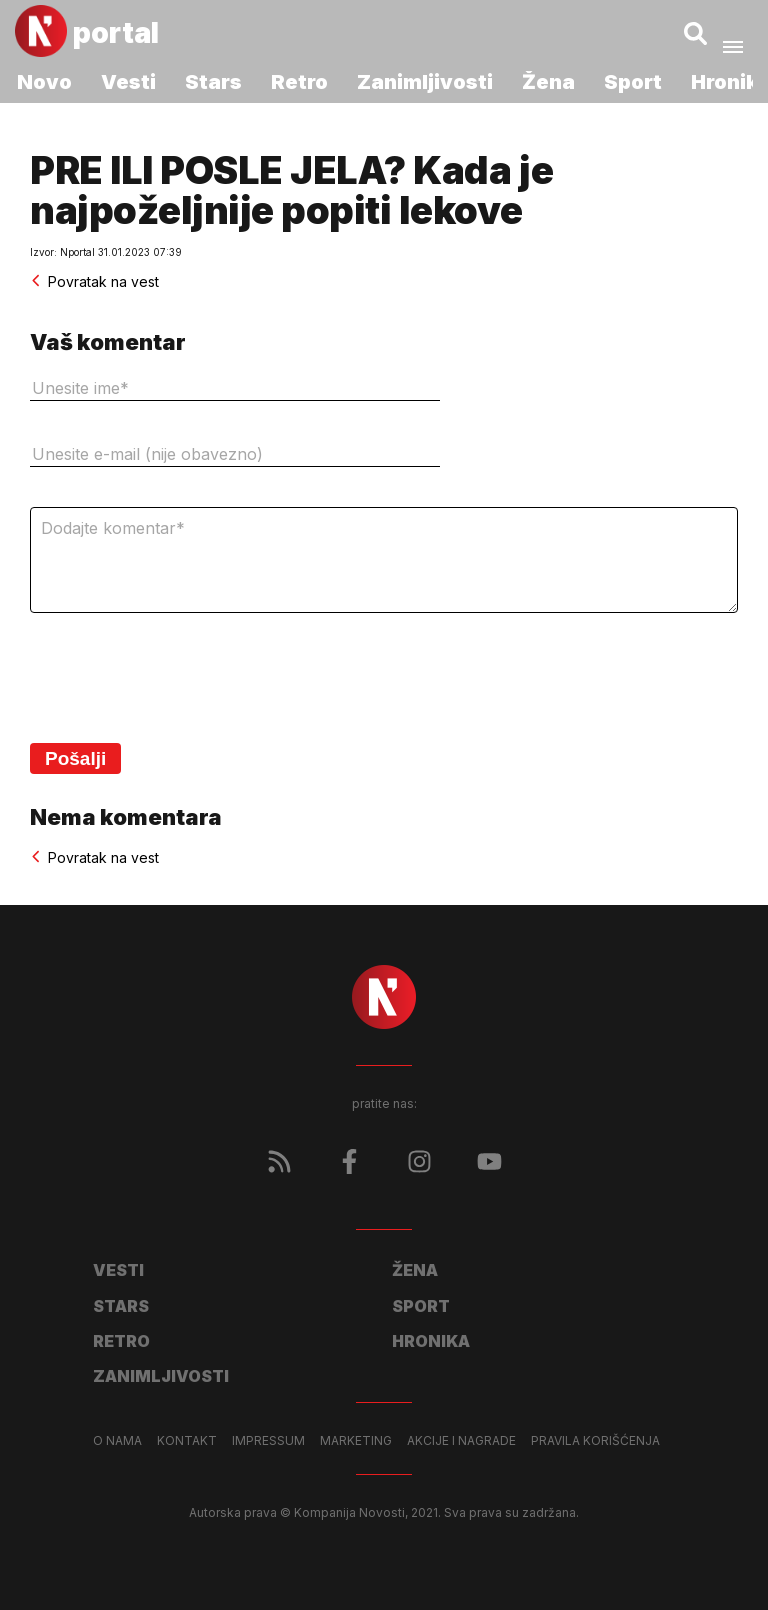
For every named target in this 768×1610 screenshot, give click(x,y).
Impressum (268, 1441)
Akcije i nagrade (461, 1441)
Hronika (431, 1341)
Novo (44, 82)
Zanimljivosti (425, 82)
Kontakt (187, 1441)
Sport (633, 82)
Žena (548, 82)
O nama (117, 1441)
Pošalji (75, 758)
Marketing (356, 1441)
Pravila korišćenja (595, 1441)
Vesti (128, 82)
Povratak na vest (94, 281)
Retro (299, 82)
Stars (213, 82)
